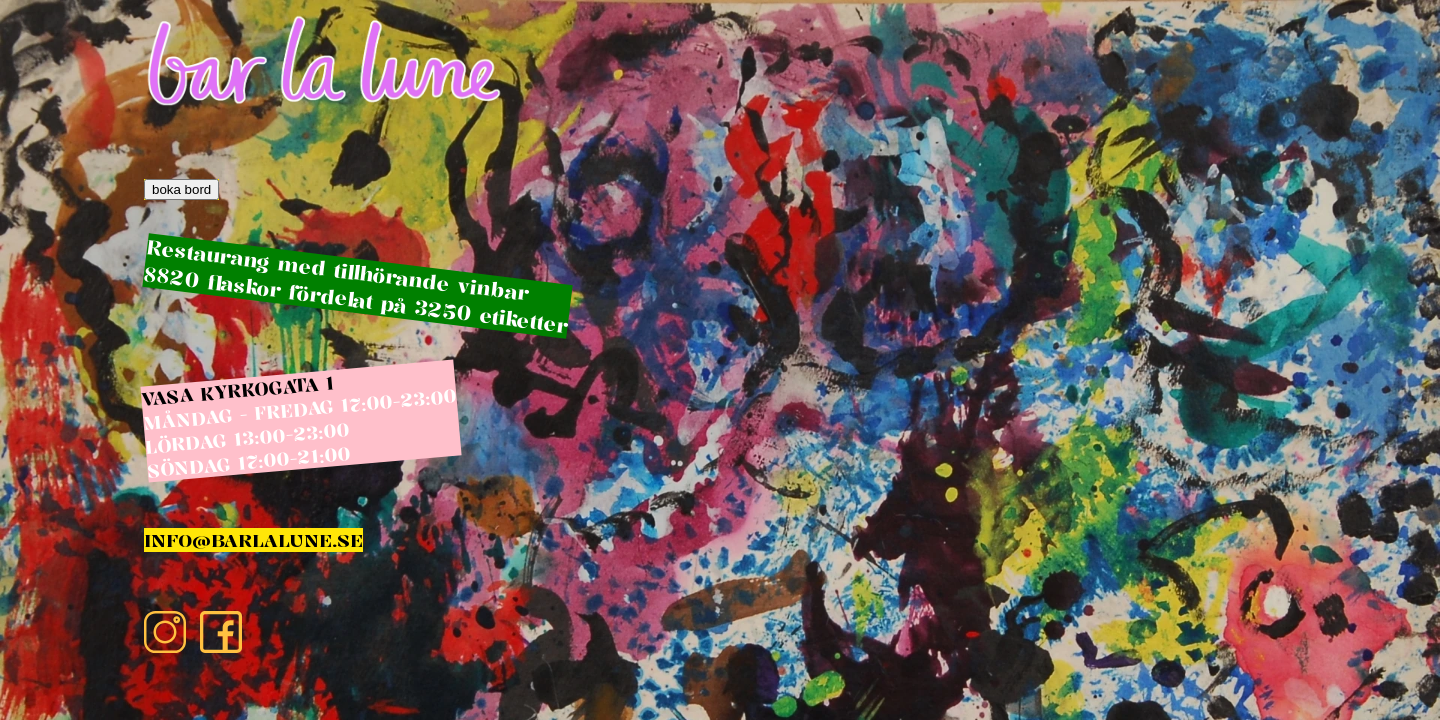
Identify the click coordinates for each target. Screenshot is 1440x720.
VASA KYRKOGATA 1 (237, 390)
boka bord (181, 189)
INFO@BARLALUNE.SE (253, 540)
